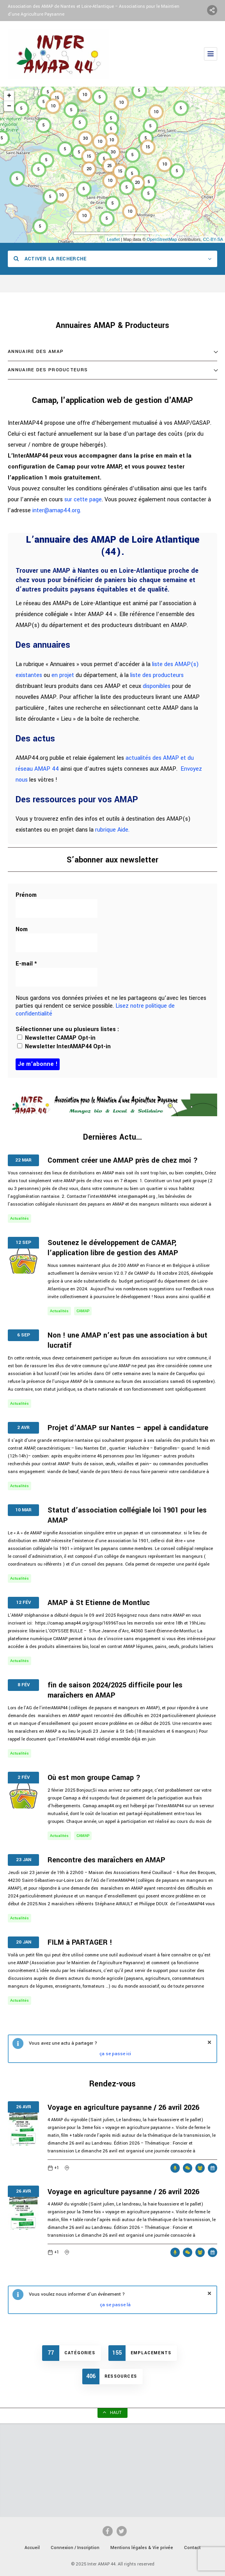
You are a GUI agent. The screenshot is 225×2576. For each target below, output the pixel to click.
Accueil (32, 2548)
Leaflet (113, 239)
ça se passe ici (115, 2053)
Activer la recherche (50, 258)
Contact (192, 2548)
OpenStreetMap (162, 239)
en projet (62, 675)
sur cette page (83, 499)
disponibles (156, 686)
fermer (209, 2042)
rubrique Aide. (112, 830)
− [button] (9, 106)
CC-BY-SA (213, 239)
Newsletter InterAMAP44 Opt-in (64, 1046)
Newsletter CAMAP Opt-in (56, 1038)
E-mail (26, 964)
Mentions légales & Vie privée (141, 2548)
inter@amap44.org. (56, 510)
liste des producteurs (157, 675)
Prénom (26, 895)
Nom (22, 929)
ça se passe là (115, 2305)
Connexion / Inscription (75, 2548)
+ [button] (9, 95)
